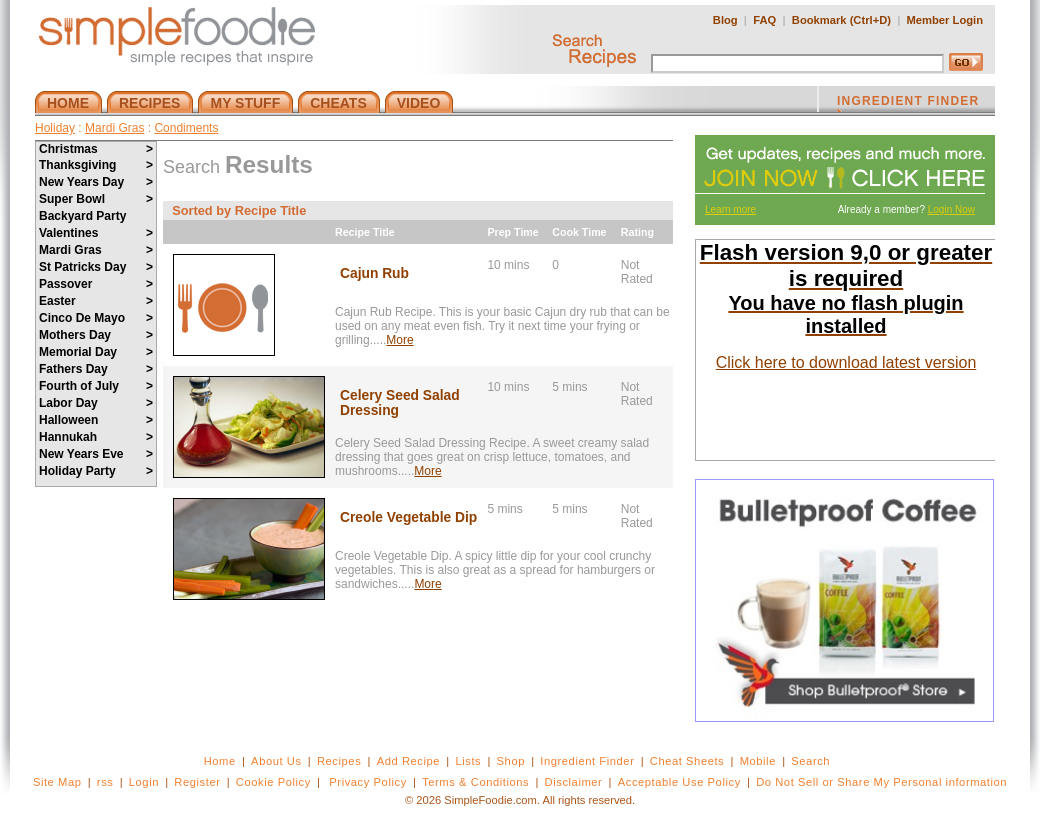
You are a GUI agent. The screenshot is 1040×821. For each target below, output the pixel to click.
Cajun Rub (374, 273)
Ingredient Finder (587, 761)
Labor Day (96, 403)
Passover (96, 284)
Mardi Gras (114, 128)
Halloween (96, 420)
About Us (276, 761)
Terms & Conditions (475, 782)
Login (144, 782)
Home (220, 761)
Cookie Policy (273, 782)
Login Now (951, 209)
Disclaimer (574, 782)
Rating (637, 232)
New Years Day (96, 182)
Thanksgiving (96, 165)
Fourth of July (96, 386)
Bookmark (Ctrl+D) (841, 20)
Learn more (730, 209)
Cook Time (579, 232)
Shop (511, 761)
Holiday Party (96, 471)
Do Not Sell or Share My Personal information (881, 782)
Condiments (186, 128)
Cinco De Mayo (96, 318)
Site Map (57, 782)
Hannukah (96, 437)
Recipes (339, 761)
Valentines (96, 233)
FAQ (764, 20)
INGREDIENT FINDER (908, 103)
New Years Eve (96, 454)
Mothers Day (96, 335)
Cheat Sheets (687, 761)
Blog (725, 20)
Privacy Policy (367, 782)
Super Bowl (96, 199)
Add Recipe (408, 761)
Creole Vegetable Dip (408, 517)
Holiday (55, 128)
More (399, 340)
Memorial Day (96, 352)
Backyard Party (82, 216)
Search (810, 761)
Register (197, 782)
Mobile (758, 761)
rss (105, 782)
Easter (96, 301)
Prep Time (512, 232)
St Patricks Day (96, 267)
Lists (468, 761)
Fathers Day (96, 369)
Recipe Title (365, 232)
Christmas (96, 149)
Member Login (945, 20)
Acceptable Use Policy (679, 782)
